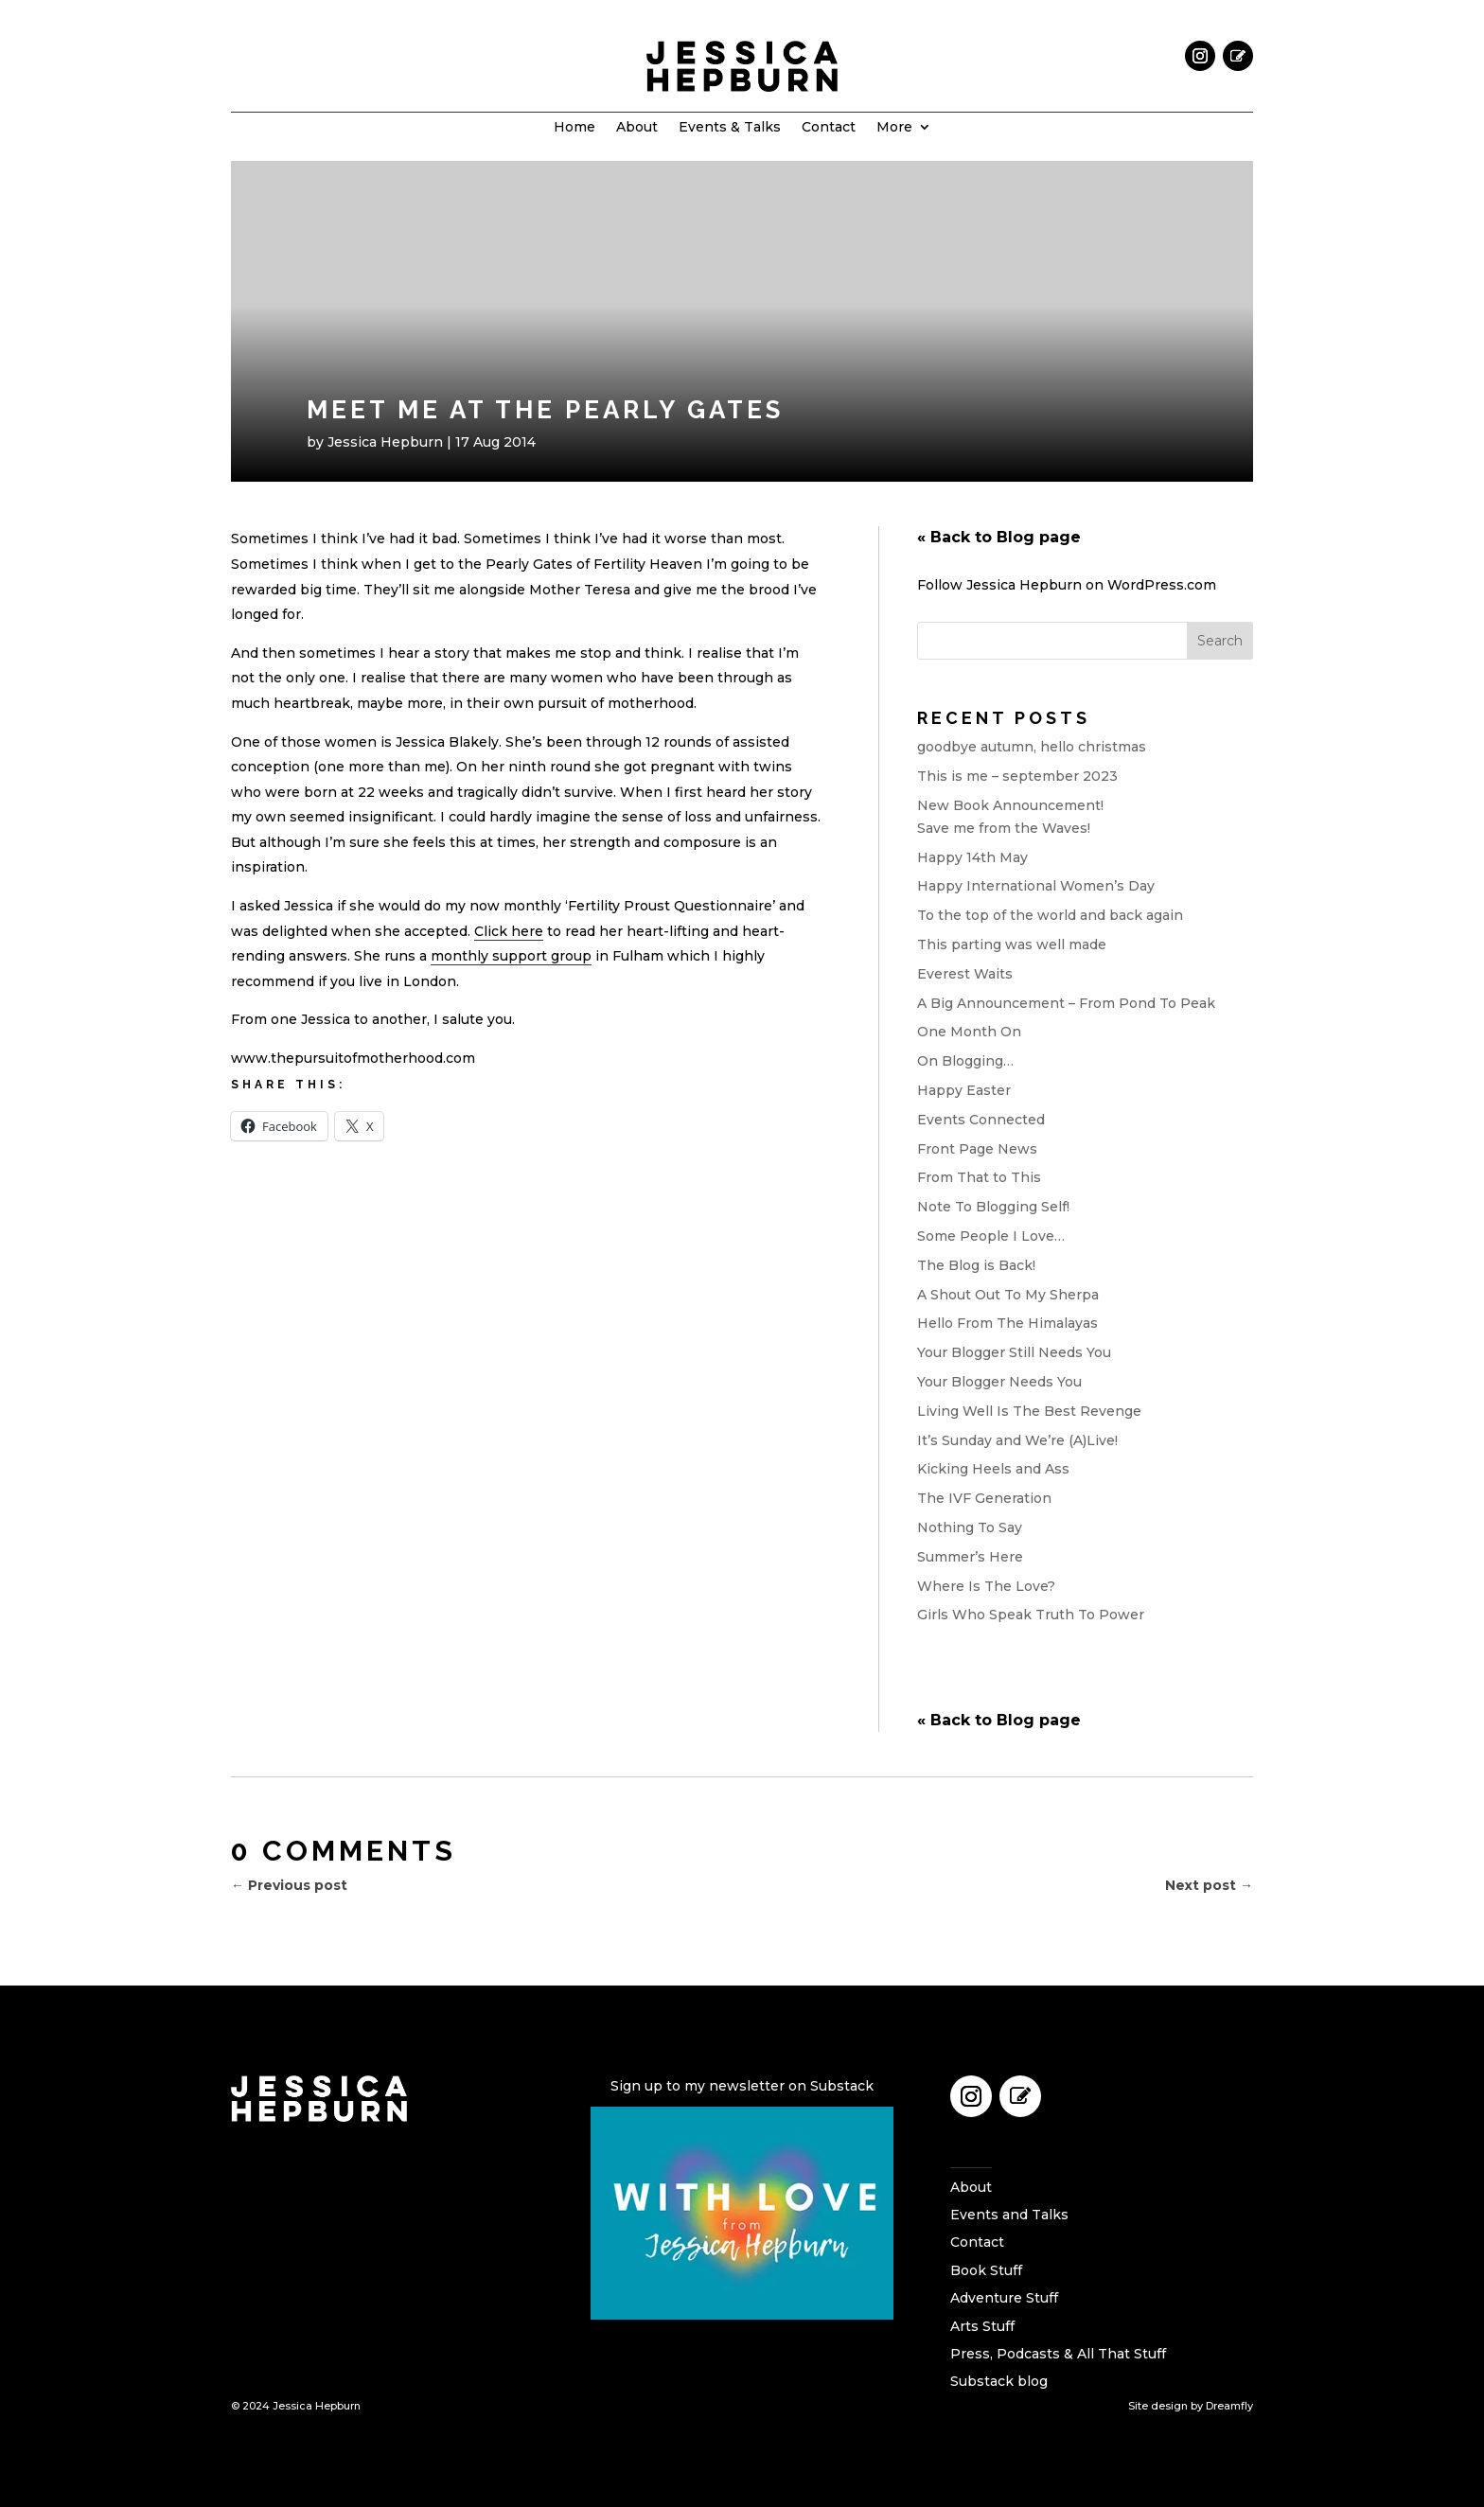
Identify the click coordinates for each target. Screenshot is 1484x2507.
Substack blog (999, 2381)
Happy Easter (964, 1090)
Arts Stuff (982, 2326)
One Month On (969, 1031)
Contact (829, 127)
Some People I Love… (991, 1236)
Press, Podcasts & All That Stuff (1058, 2353)
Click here (508, 931)
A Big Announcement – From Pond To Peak (1066, 1003)
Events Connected (981, 1119)
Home (574, 127)
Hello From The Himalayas (1007, 1323)
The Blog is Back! (976, 1265)
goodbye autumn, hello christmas (1031, 746)
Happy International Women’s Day (1036, 885)
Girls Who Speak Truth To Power (1030, 1614)
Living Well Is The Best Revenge (1029, 1411)
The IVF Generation (984, 1498)
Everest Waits (965, 973)
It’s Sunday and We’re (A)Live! (1017, 1440)
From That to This (979, 1177)
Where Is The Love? (986, 1586)
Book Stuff (986, 2270)
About (637, 127)
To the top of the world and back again (1050, 915)
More (894, 127)
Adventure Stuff (1004, 2297)
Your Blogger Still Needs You (1014, 1352)
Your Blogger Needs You (999, 1381)
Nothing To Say (969, 1527)
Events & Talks (730, 127)
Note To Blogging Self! (993, 1206)
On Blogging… (965, 1060)
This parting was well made (1011, 944)
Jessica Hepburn (385, 441)
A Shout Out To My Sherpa (1008, 1294)
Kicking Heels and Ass (993, 1468)
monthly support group (511, 955)
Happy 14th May (972, 857)
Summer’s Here (970, 1556)
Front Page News (977, 1148)
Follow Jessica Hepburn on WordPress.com (1066, 584)
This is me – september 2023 (1017, 776)
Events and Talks (1009, 2214)
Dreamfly (1229, 2405)
